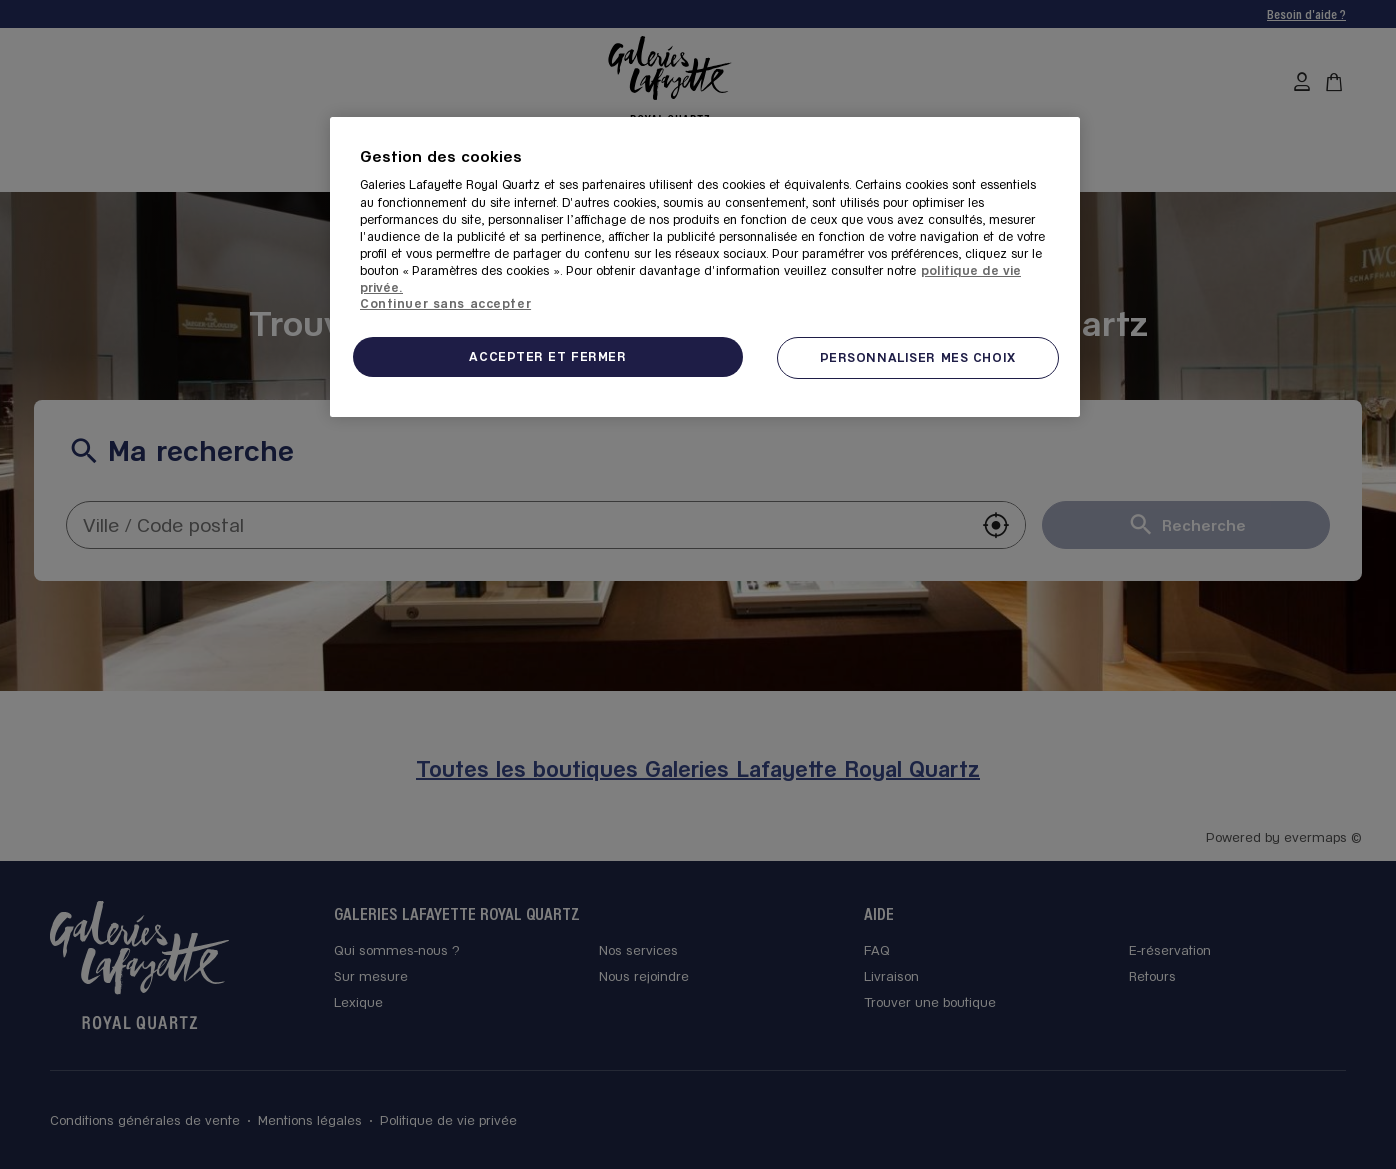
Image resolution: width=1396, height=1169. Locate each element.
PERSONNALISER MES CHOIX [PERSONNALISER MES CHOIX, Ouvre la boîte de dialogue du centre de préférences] (918, 357)
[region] (705, 267)
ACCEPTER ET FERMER (547, 356)
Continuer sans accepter (445, 303)
